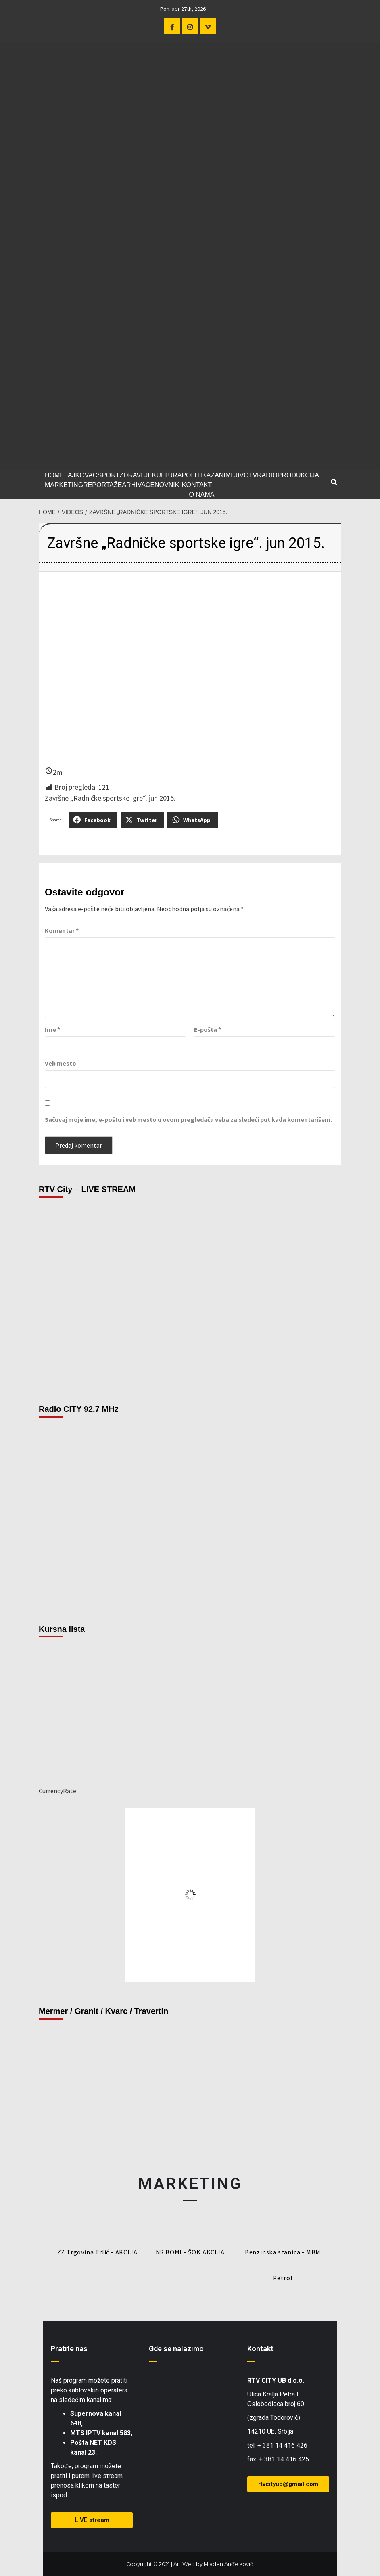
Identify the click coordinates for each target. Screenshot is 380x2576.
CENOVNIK (163, 484)
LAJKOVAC (80, 475)
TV (253, 475)
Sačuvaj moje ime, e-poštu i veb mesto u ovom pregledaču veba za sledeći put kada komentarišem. (188, 1119)
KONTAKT (197, 484)
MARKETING (64, 484)
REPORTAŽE (102, 484)
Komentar (62, 930)
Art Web (184, 2564)
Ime (52, 1029)
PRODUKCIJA (298, 475)
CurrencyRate (57, 1791)
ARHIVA (133, 484)
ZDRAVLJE (135, 475)
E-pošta (207, 1029)
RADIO (267, 475)
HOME (54, 475)
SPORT (108, 475)
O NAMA (201, 494)
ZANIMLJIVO (229, 475)
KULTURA (167, 475)
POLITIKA (196, 475)
